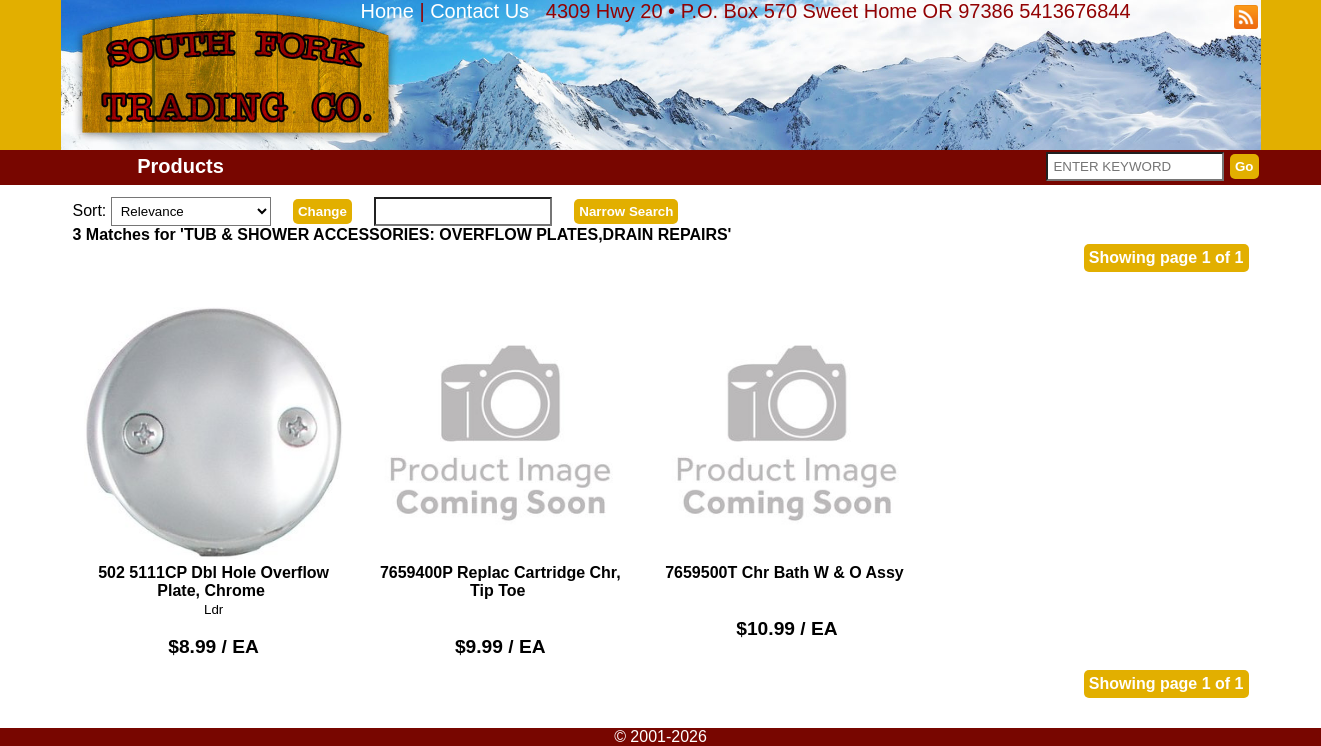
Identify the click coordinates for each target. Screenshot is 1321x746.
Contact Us (479, 11)
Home (387, 11)
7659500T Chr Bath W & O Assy (787, 442)
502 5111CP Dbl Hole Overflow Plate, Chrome (213, 451)
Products (180, 166)
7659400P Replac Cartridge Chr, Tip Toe (500, 451)
